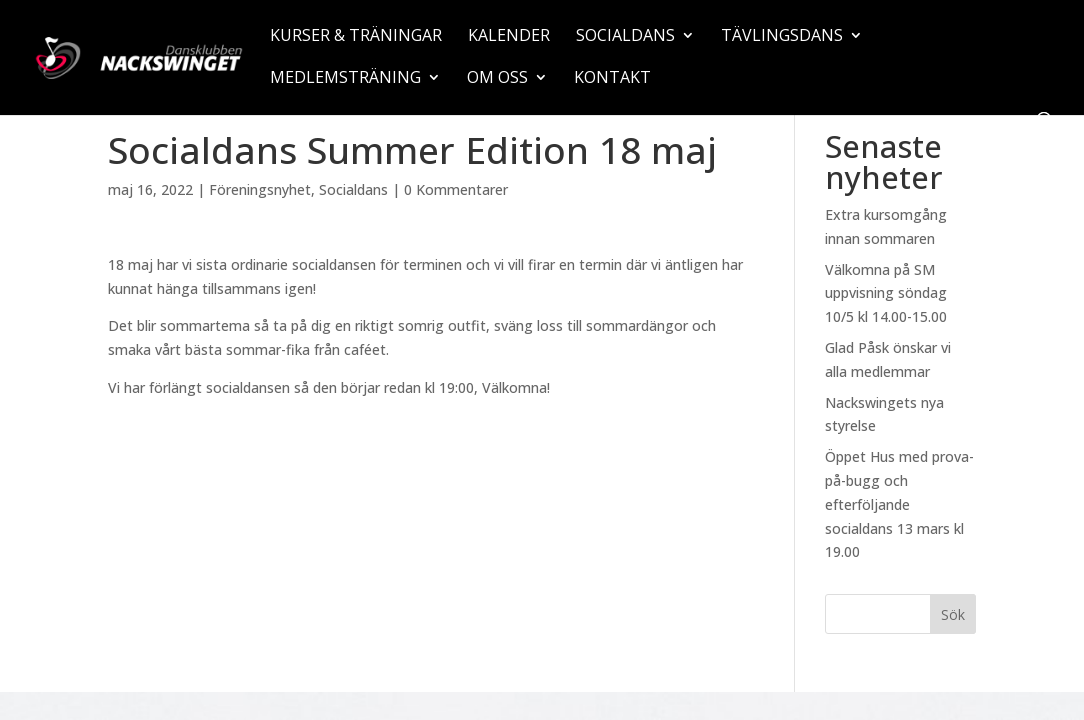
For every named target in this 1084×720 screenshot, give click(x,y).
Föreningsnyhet (260, 189)
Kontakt (612, 79)
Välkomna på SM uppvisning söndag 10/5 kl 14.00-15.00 (886, 293)
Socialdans (625, 37)
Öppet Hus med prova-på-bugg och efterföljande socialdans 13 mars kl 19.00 (899, 504)
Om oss (497, 79)
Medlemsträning (345, 79)
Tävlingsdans (782, 37)
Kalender (509, 37)
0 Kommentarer (456, 189)
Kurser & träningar (356, 37)
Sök (953, 614)
